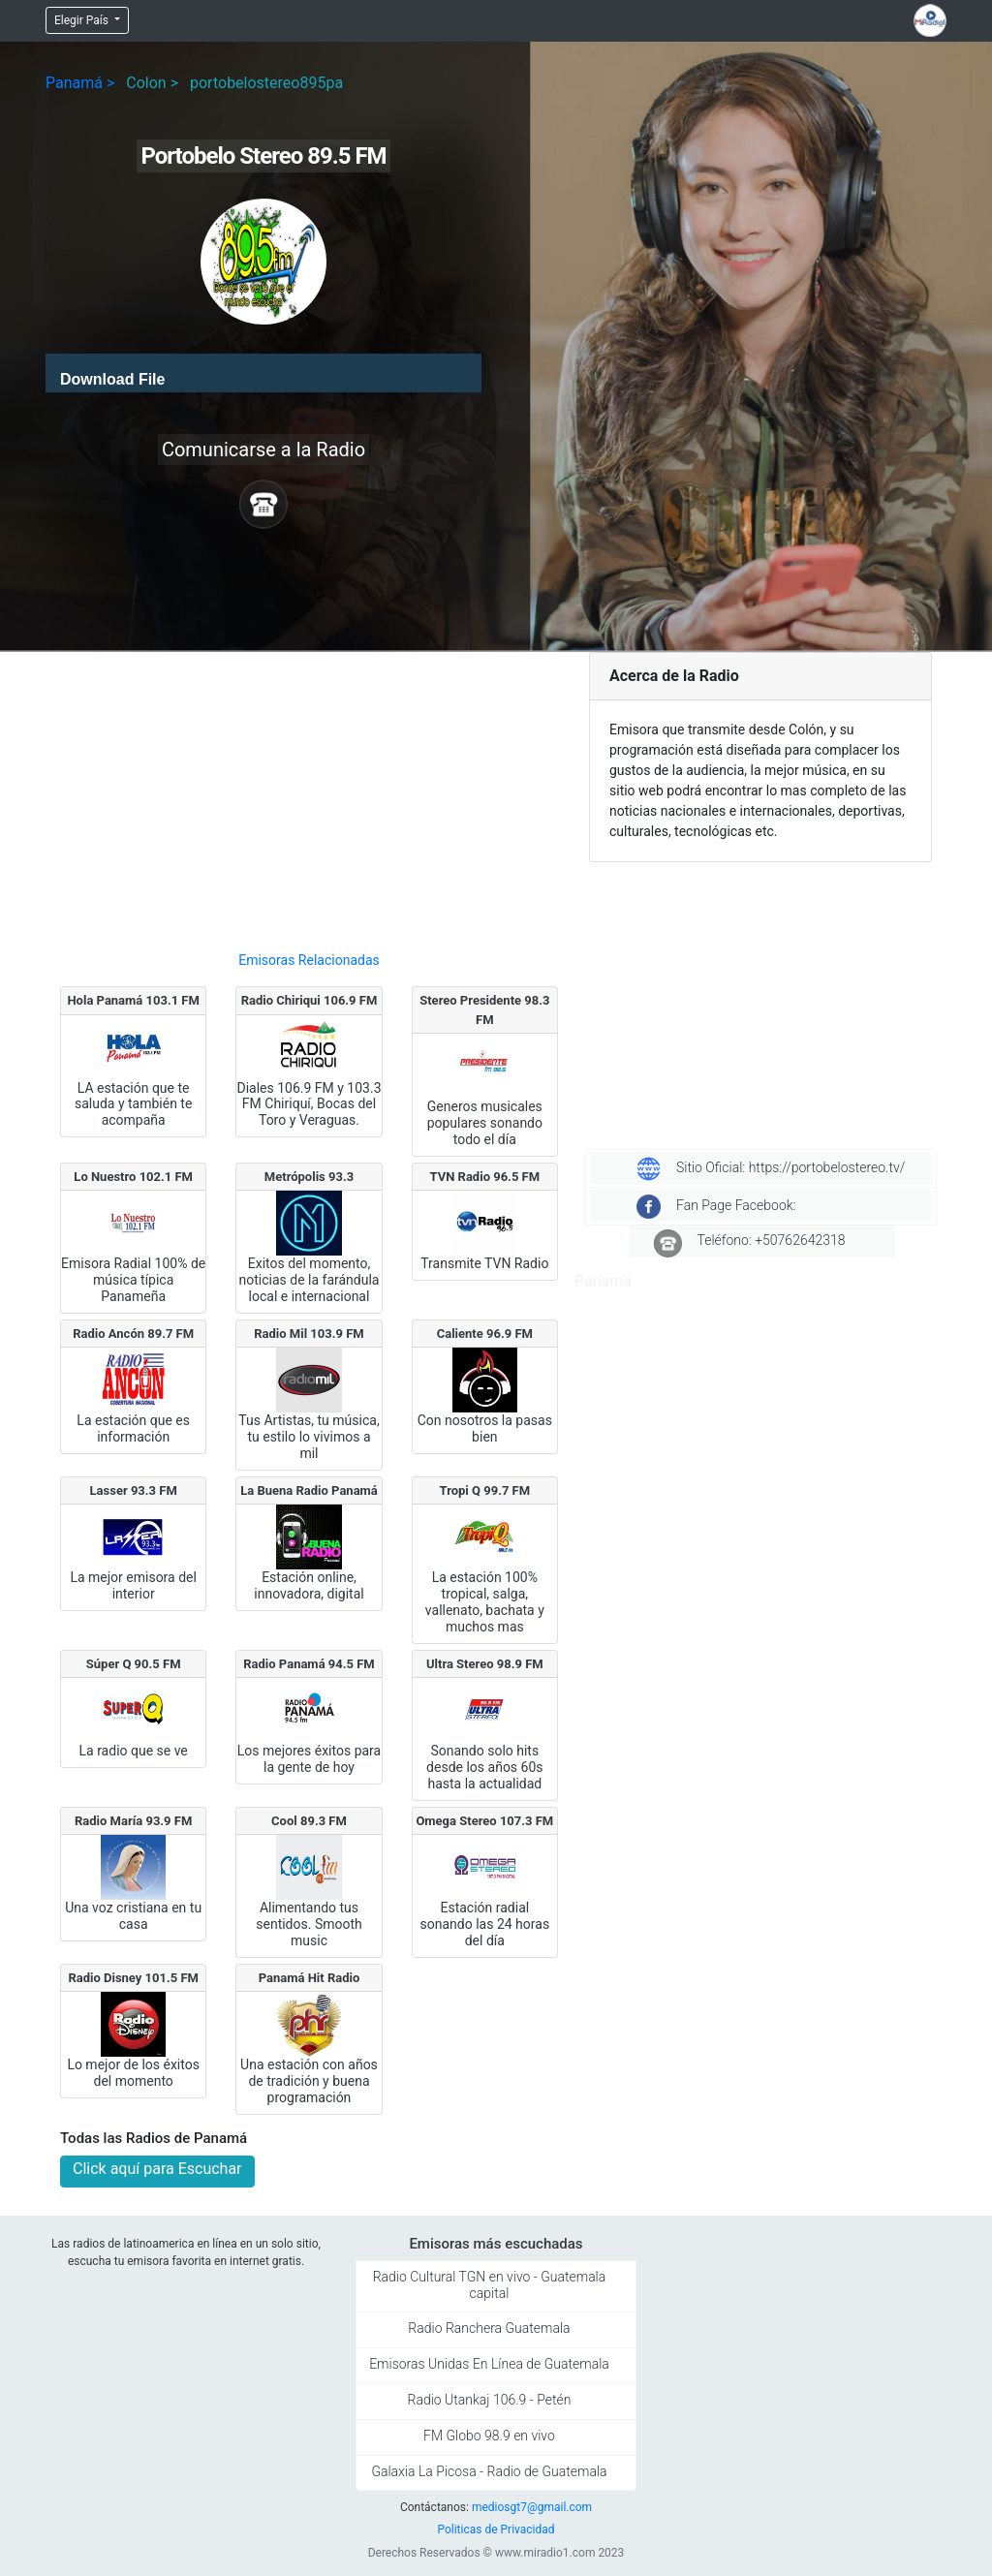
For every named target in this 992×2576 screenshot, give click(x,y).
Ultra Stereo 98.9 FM (484, 1664)
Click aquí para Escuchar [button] (157, 2168)
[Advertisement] (309, 793)
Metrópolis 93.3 (309, 1176)
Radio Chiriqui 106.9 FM (309, 1000)
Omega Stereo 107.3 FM (484, 1821)
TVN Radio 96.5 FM (485, 1176)
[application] (263, 373)
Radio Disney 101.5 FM (133, 1978)
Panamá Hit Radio (309, 1978)
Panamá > (80, 83)
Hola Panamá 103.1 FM (133, 1000)
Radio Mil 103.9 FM (308, 1333)
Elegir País (82, 20)
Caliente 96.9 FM (485, 1333)
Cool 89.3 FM (309, 1821)
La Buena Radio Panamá (309, 1490)
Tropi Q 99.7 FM (485, 1490)
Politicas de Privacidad (495, 2529)
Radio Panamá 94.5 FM (308, 1664)
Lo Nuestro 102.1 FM (133, 1176)
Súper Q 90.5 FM (133, 1664)
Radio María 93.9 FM (133, 1821)
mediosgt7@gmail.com (532, 2507)
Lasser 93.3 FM (133, 1490)
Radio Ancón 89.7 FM (133, 1333)
